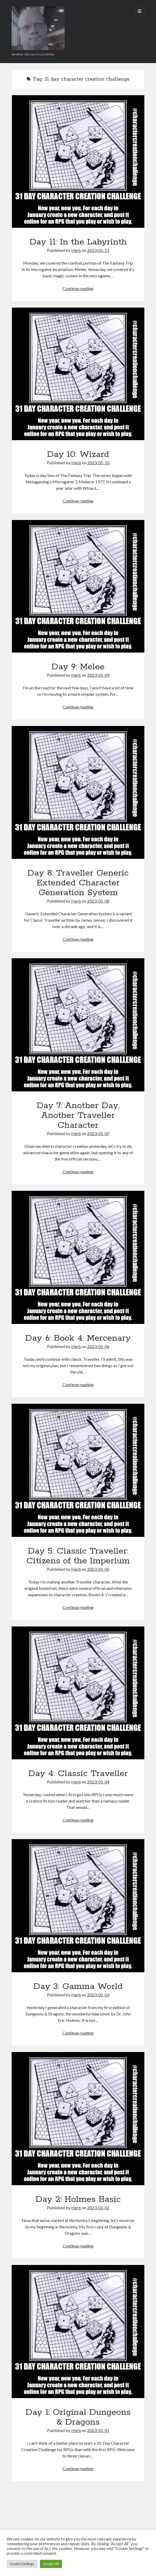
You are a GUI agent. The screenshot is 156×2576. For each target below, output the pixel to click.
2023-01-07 (98, 1133)
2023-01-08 (98, 900)
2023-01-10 (98, 462)
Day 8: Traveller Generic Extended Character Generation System (78, 883)
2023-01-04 (98, 1781)
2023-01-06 (98, 1346)
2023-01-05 (98, 1569)
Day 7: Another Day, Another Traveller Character (78, 1115)
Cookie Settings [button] (22, 2564)
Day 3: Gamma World (78, 1986)
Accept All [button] (51, 2564)
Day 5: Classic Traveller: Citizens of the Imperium (78, 1556)
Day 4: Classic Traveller (78, 1773)
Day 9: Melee (78, 666)
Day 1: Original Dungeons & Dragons (78, 2417)
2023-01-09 (98, 674)
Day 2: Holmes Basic (78, 2199)
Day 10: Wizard (78, 454)
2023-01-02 (98, 2207)
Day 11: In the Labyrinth (78, 242)
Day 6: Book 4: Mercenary (78, 1338)
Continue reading (78, 288)
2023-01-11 (98, 250)
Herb (76, 250)
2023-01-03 (98, 1994)
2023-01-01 (98, 2430)
